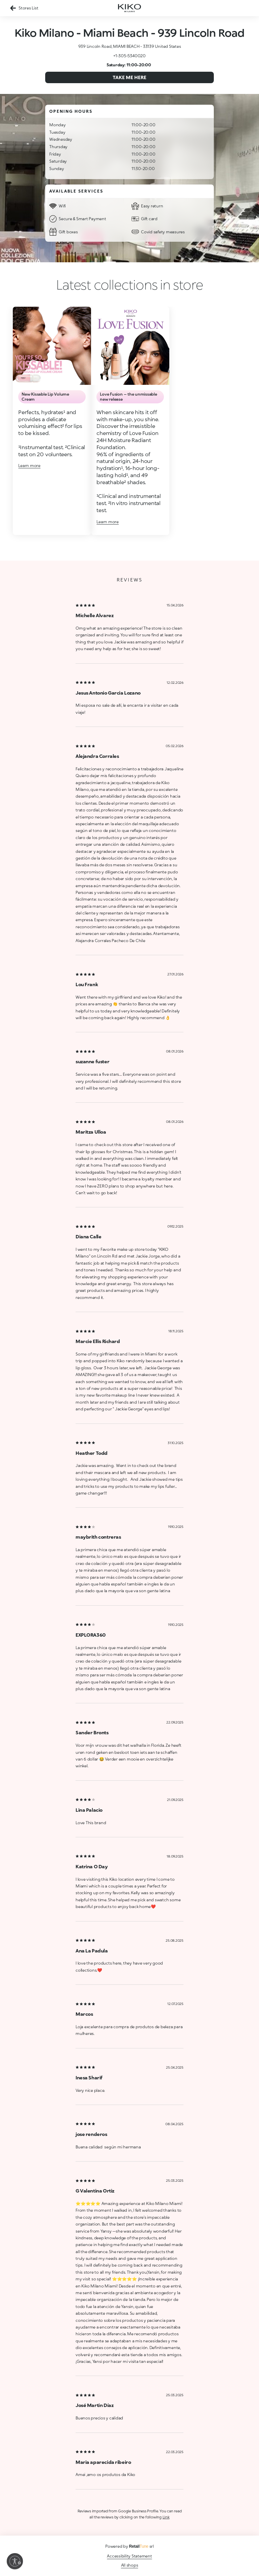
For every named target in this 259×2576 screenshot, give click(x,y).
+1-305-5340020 (129, 55)
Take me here (129, 77)
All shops (129, 2565)
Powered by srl (129, 2546)
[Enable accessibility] (15, 2561)
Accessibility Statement (129, 2555)
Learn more (29, 465)
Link (166, 2517)
